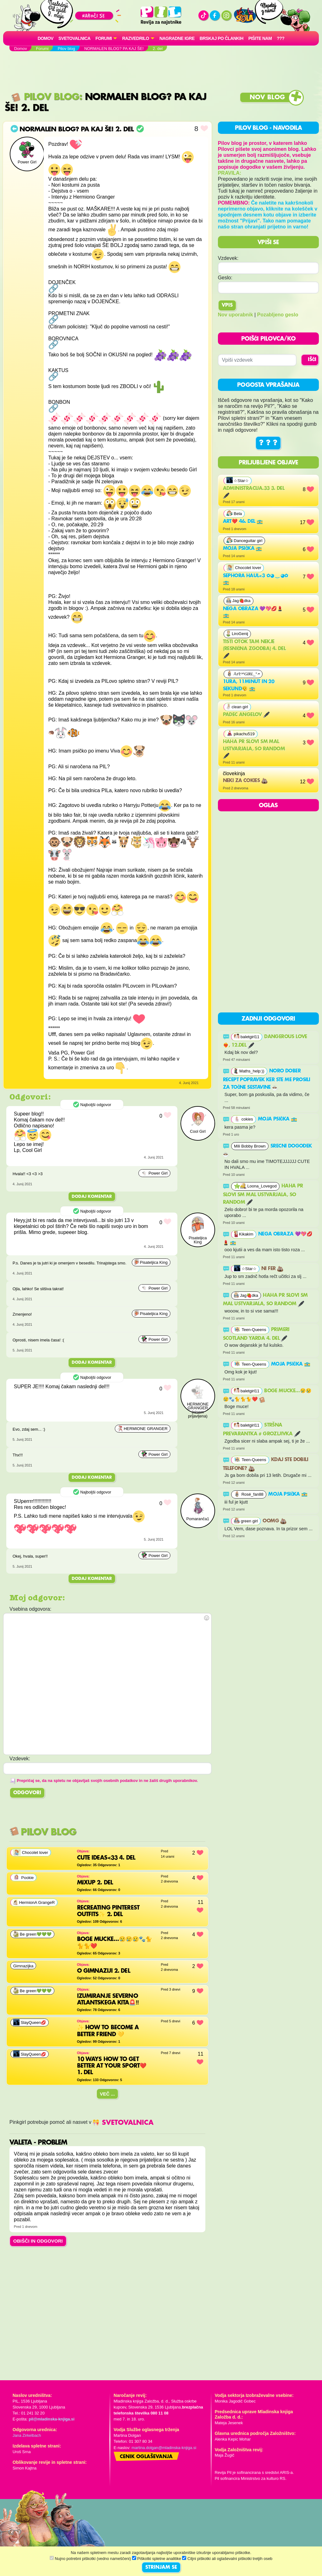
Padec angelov (246, 714)
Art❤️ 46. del (243, 521)
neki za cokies (245, 780)
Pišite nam (260, 38)
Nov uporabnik (235, 314)
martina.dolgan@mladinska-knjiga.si (163, 2447)
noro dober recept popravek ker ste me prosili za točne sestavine (266, 1079)
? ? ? (268, 443)
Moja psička (242, 548)
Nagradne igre (177, 38)
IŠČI (312, 359)
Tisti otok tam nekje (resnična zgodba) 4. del (254, 649)
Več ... (107, 2093)
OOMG (274, 1521)
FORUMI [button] (104, 38)
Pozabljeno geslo (277, 314)
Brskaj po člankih (221, 38)
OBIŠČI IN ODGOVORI (38, 2241)
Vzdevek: (228, 258)
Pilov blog (45, 97)
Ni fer (272, 1268)
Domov (45, 38)
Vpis (227, 305)
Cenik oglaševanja (146, 2456)
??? (280, 38)
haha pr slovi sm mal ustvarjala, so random (254, 749)
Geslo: (225, 277)
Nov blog (267, 97)
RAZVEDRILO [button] (135, 38)
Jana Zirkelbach (27, 2435)
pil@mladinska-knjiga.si (51, 2419)
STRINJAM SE (161, 2567)
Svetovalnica (74, 38)
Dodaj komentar (92, 1196)
